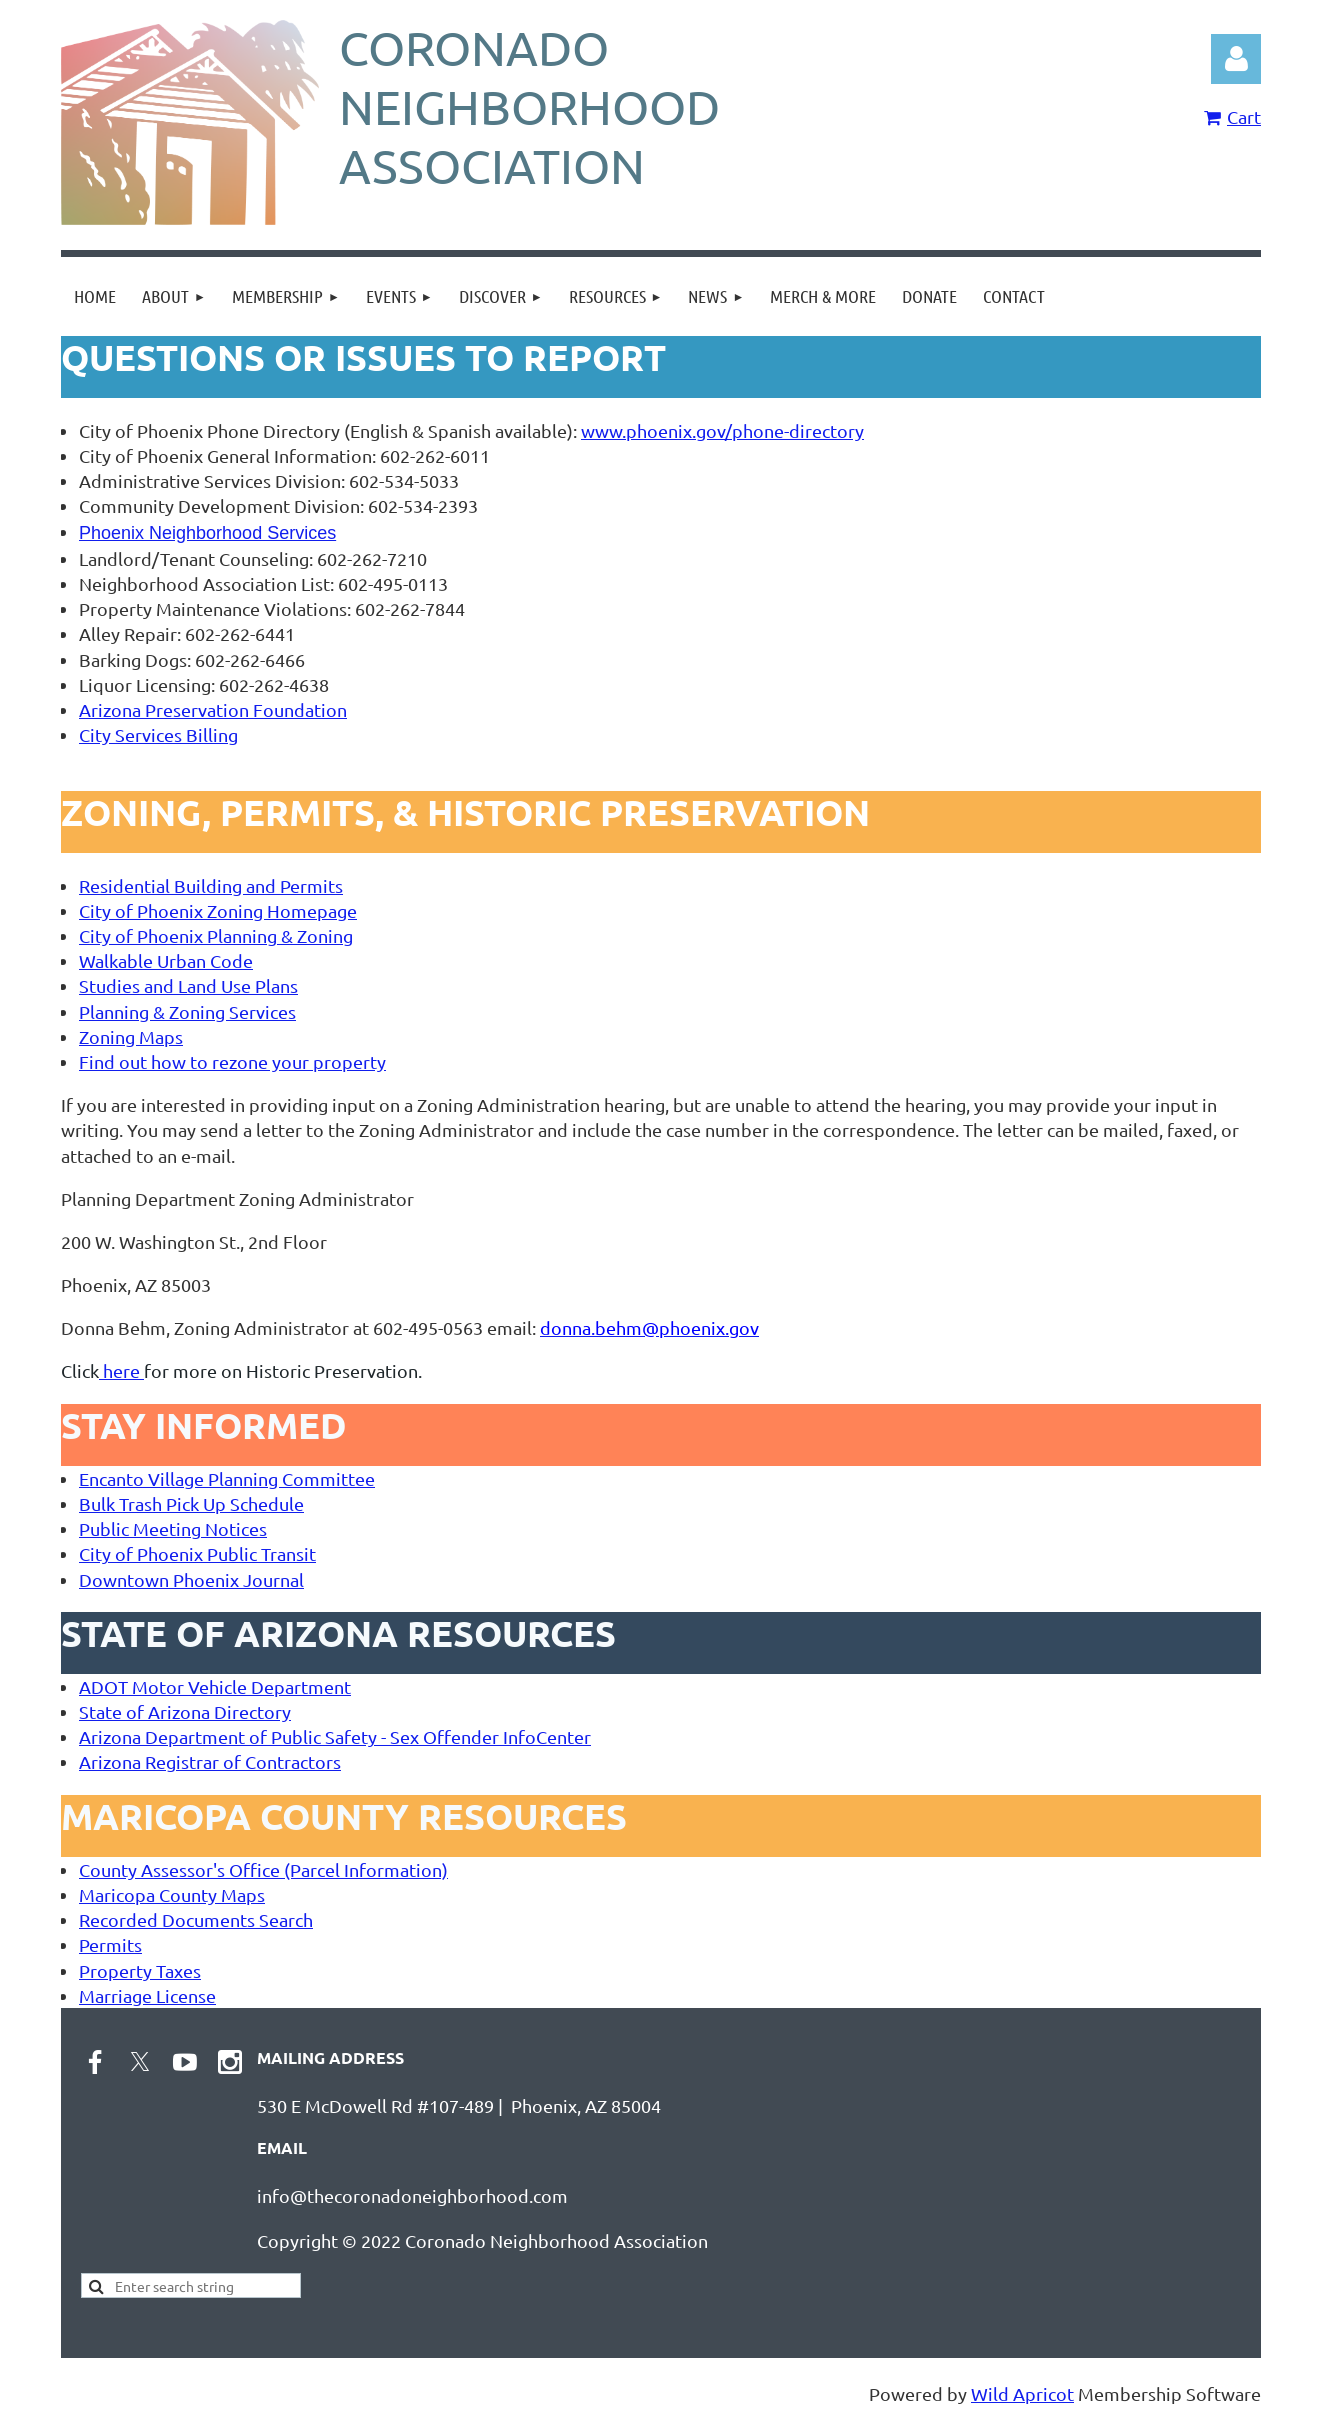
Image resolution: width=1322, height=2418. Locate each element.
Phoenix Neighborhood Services (207, 533)
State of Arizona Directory (185, 1711)
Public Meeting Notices (173, 1528)
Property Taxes (140, 1970)
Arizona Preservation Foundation (213, 709)
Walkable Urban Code (166, 960)
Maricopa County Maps (172, 1894)
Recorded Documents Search (196, 1919)
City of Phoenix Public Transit (197, 1553)
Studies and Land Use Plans (188, 985)
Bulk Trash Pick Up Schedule (191, 1503)
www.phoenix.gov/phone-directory (722, 430)
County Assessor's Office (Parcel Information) (263, 1869)
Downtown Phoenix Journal (191, 1579)
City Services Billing (158, 734)
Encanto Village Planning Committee (227, 1478)
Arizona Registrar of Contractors (210, 1761)
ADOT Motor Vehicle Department (215, 1686)
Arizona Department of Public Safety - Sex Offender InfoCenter (335, 1736)
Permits (110, 1944)
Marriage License (147, 1995)
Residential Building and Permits (211, 885)
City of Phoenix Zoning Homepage (218, 910)
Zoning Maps (131, 1036)
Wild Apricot (1022, 2393)
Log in (1236, 59)
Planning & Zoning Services (187, 1011)
